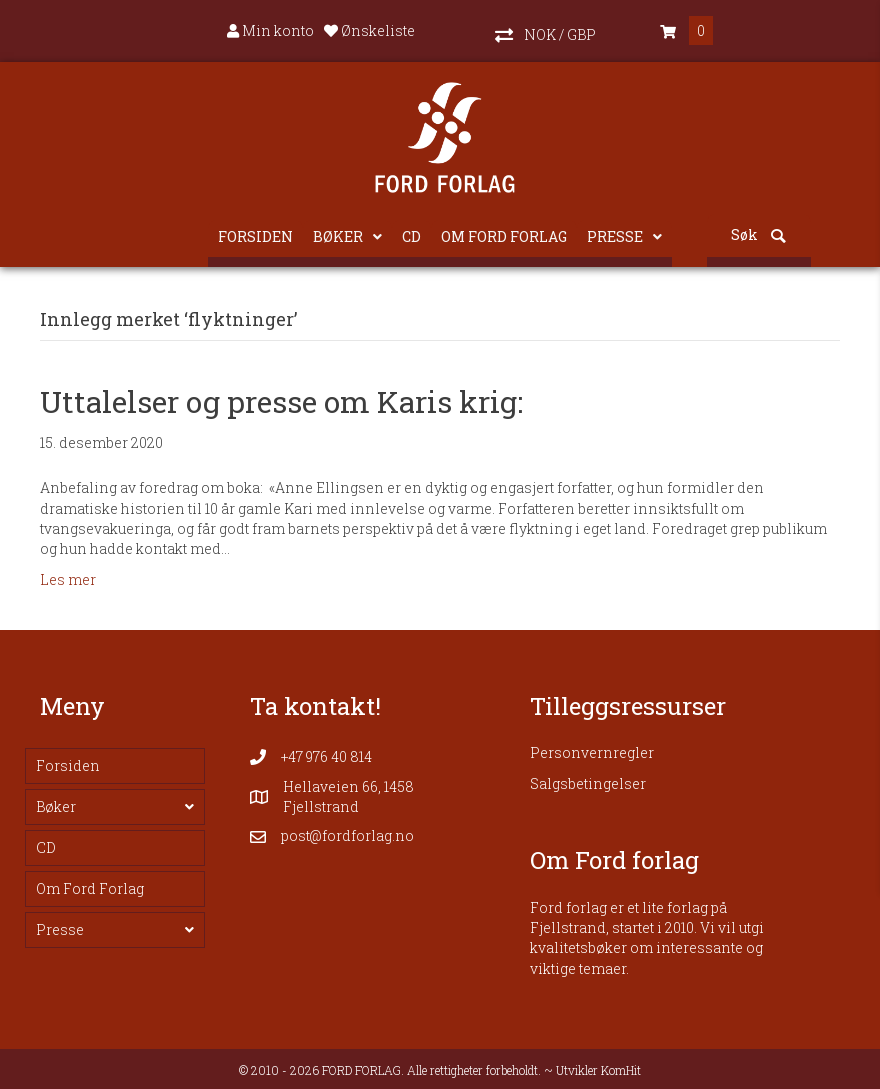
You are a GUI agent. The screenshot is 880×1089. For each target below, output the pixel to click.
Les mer (68, 579)
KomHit (621, 1070)
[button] (545, 31)
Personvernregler (592, 752)
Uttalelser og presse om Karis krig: (281, 401)
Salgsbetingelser (588, 783)
